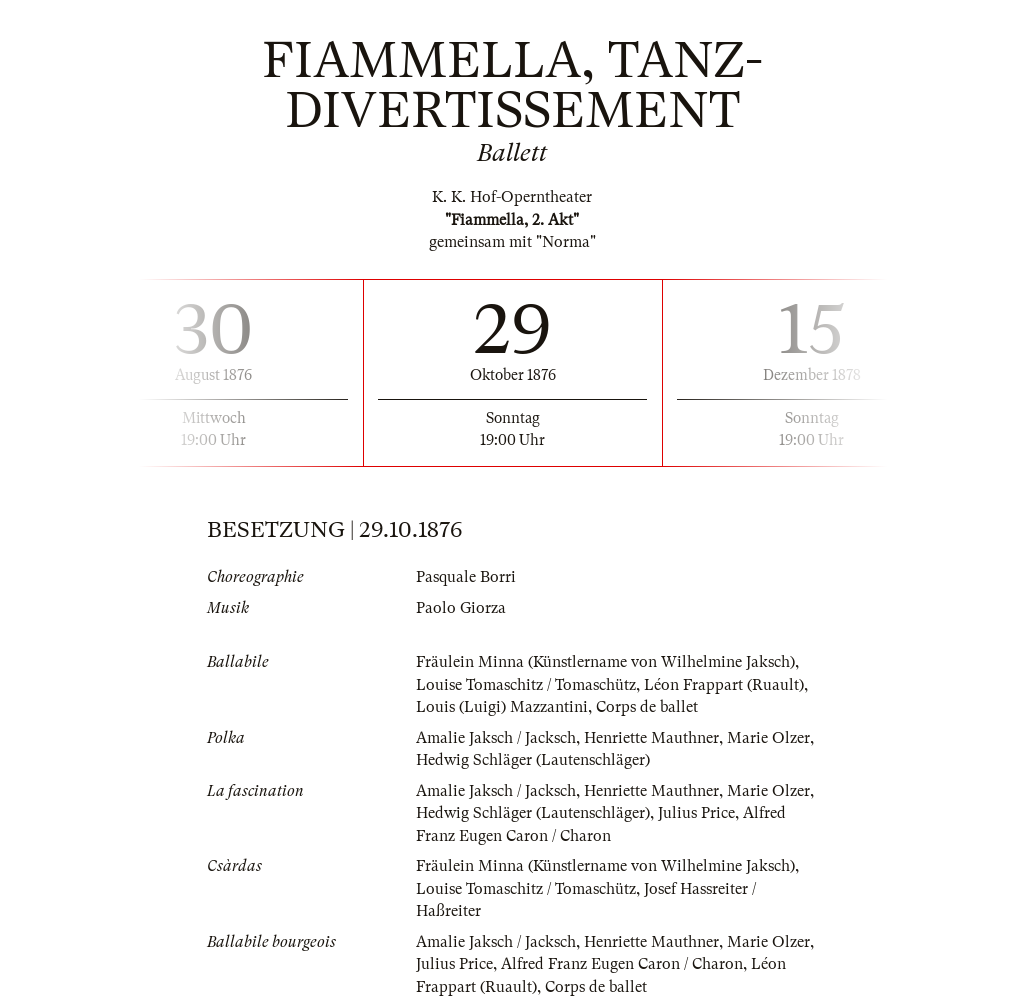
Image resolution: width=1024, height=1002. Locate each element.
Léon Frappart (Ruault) (724, 685)
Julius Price (696, 813)
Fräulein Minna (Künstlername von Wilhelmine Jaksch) (605, 662)
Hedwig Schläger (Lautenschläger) (533, 760)
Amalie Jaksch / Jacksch (496, 738)
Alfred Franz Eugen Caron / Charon (622, 964)
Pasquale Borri (466, 577)
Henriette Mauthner (651, 738)
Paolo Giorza (461, 608)
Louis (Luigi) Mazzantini (502, 707)
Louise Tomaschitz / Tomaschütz (526, 685)
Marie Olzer (768, 738)
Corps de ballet (647, 707)
